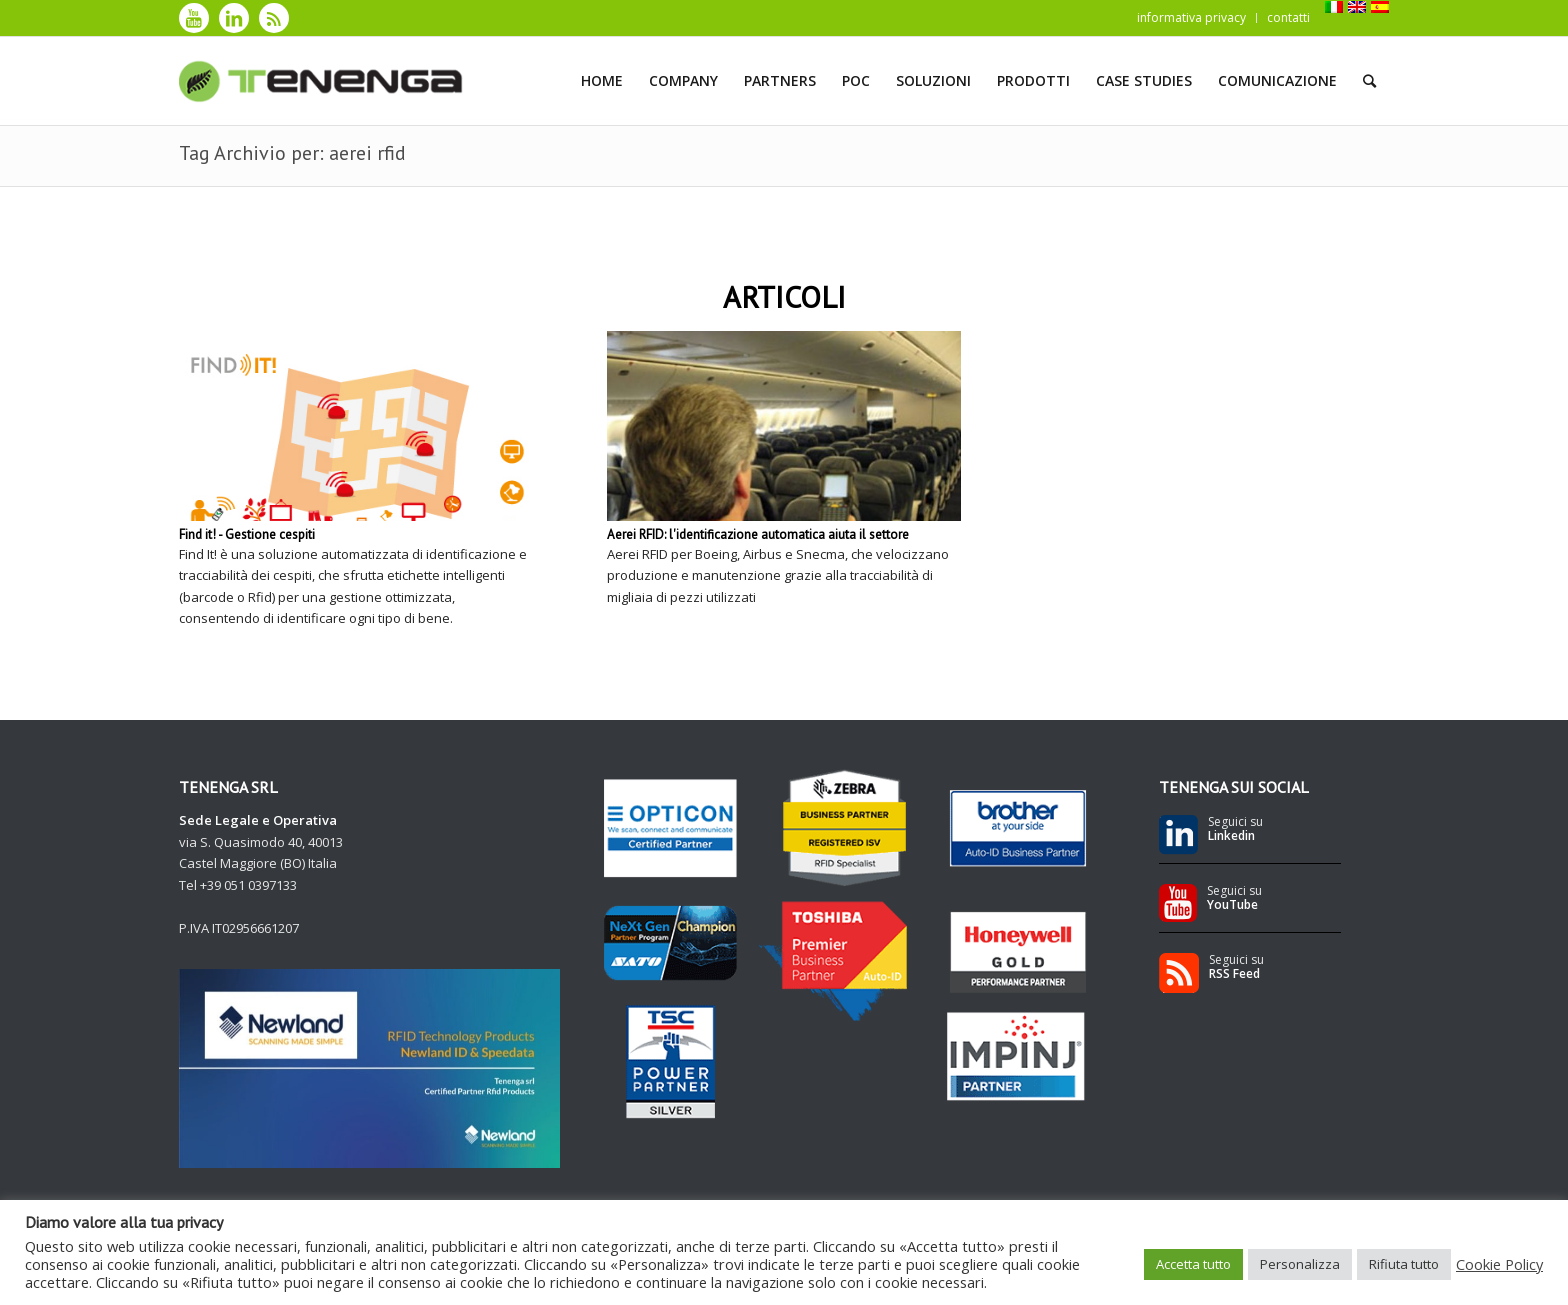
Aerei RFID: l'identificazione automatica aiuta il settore (758, 534)
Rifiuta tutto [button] (1404, 1264)
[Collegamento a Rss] (274, 18)
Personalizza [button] (1300, 1264)
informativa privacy (1191, 17)
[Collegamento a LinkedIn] (234, 18)
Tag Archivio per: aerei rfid (292, 153)
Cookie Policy (1499, 1264)
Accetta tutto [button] (1193, 1264)
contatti (1288, 17)
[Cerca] (1369, 81)
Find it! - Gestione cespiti (247, 534)
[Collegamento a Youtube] (194, 18)
